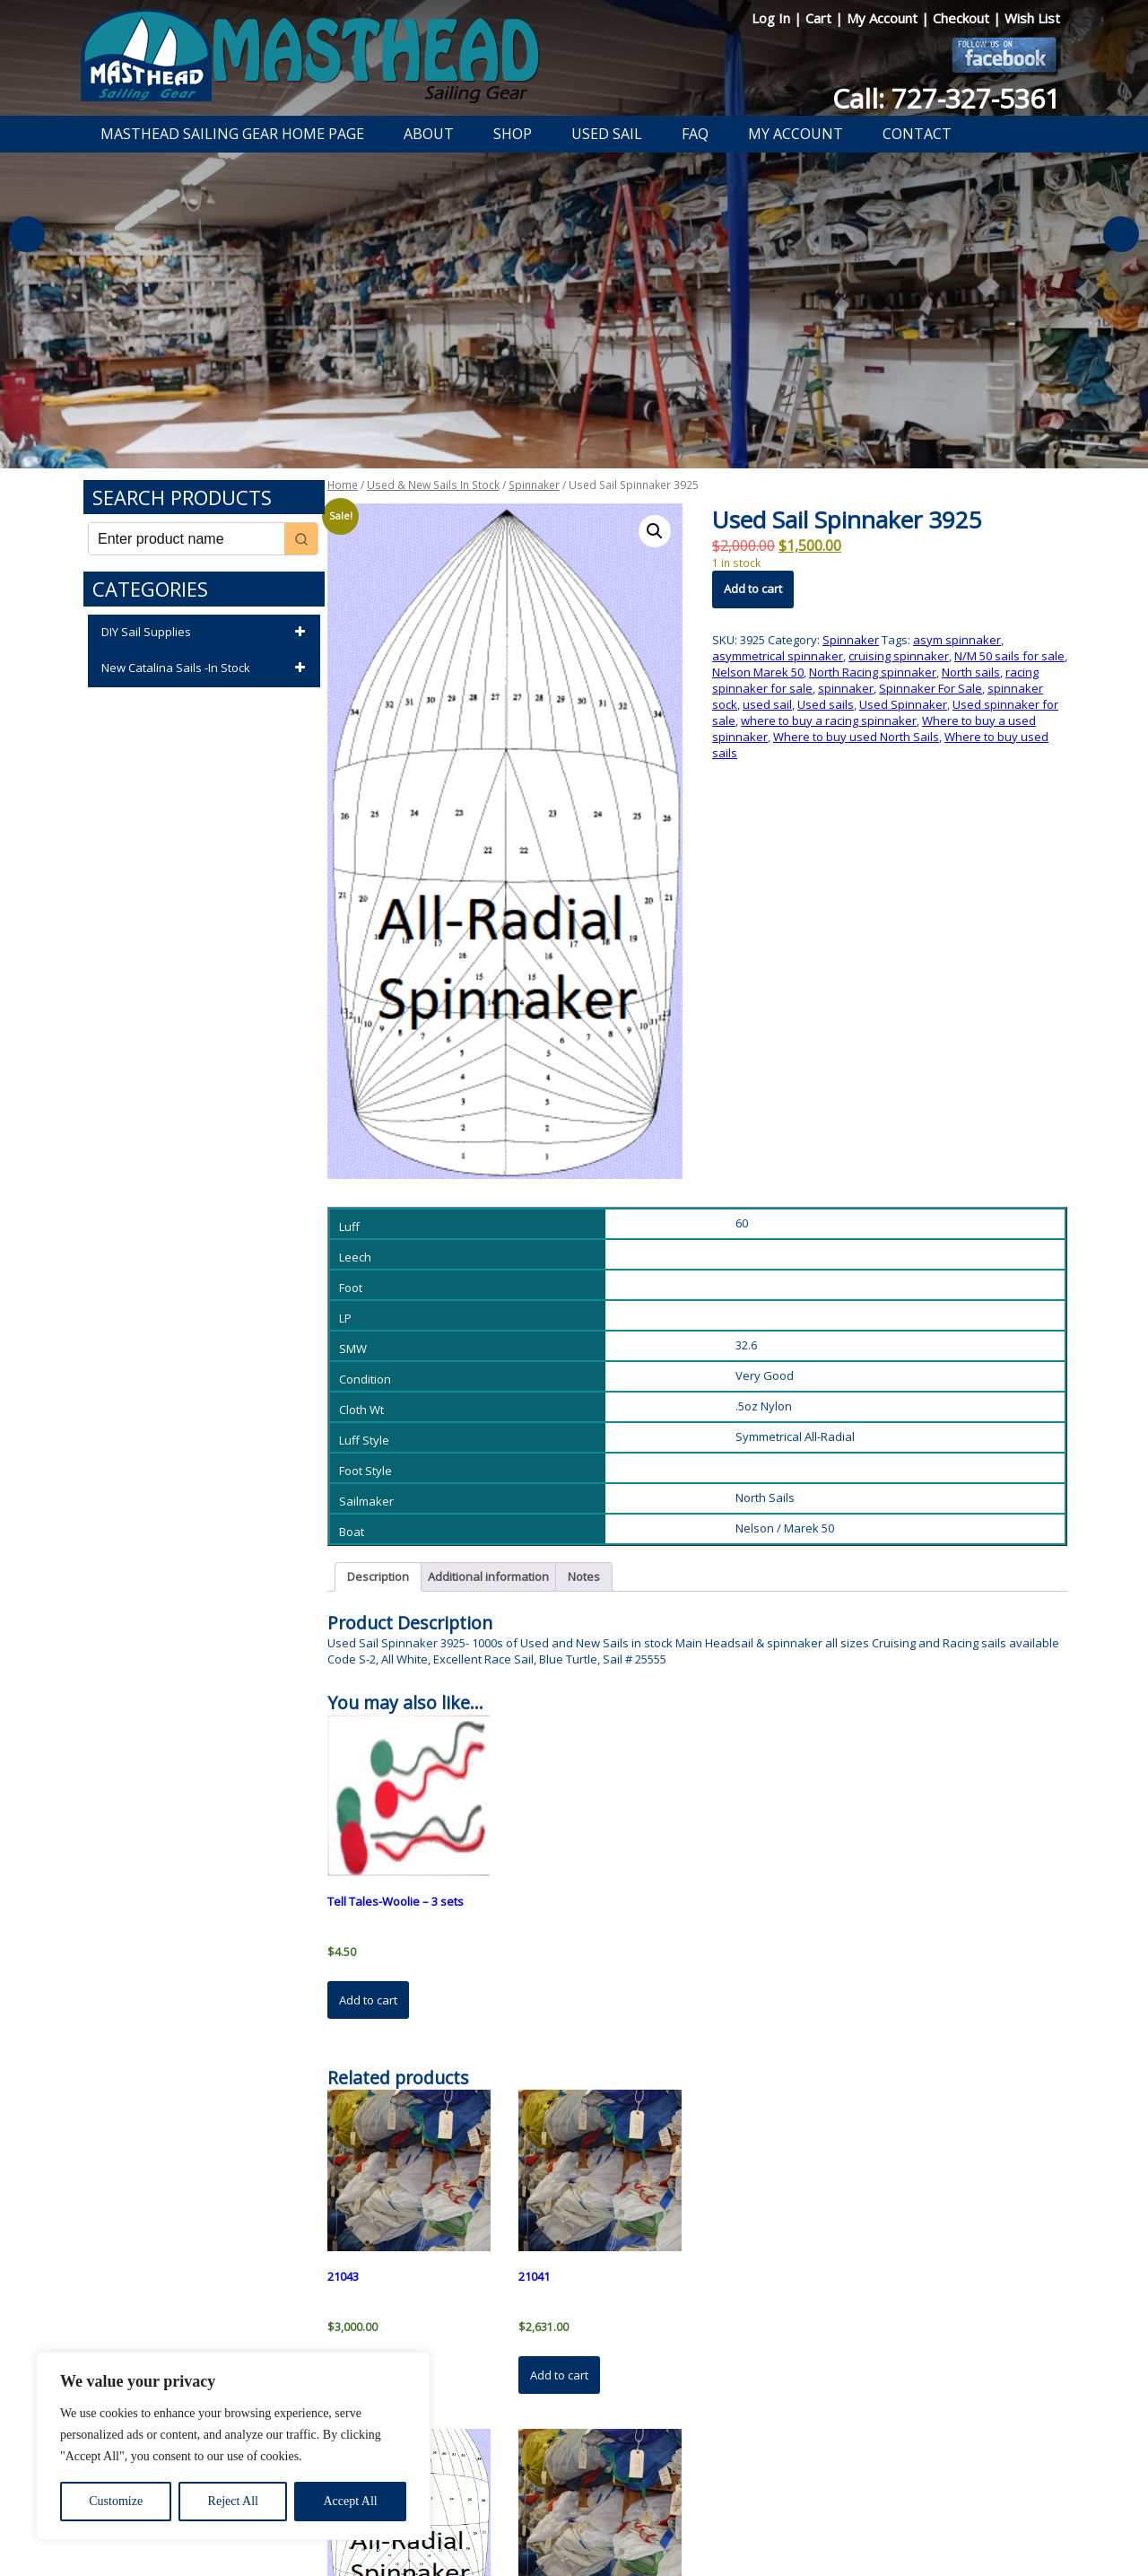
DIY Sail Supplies (206, 633)
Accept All (350, 2501)
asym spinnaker (957, 640)
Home (342, 485)
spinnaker (846, 688)
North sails (971, 672)
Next (1121, 234)
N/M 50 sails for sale (1009, 656)
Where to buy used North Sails (856, 737)
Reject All (233, 2501)
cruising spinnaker (898, 656)
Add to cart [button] (368, 2000)
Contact (917, 134)
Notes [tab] (584, 1576)
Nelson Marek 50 (758, 672)
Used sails (825, 704)
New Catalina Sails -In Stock (206, 668)
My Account (884, 18)
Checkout (963, 18)
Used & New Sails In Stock (433, 485)
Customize (116, 2501)
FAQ (695, 134)
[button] (655, 531)
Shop (512, 134)
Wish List (1032, 18)
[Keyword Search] (186, 538)
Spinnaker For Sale (930, 688)
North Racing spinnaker (872, 672)
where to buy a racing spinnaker (829, 720)
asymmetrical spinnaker (777, 656)
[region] (233, 2446)
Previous (27, 234)
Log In (773, 18)
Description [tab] (378, 1576)
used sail (767, 704)
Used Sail (606, 134)
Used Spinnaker (903, 704)
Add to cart (753, 589)
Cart (820, 18)
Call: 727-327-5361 (946, 98)
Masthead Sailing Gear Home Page (232, 134)
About (429, 134)
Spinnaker (534, 485)
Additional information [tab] (488, 1576)
